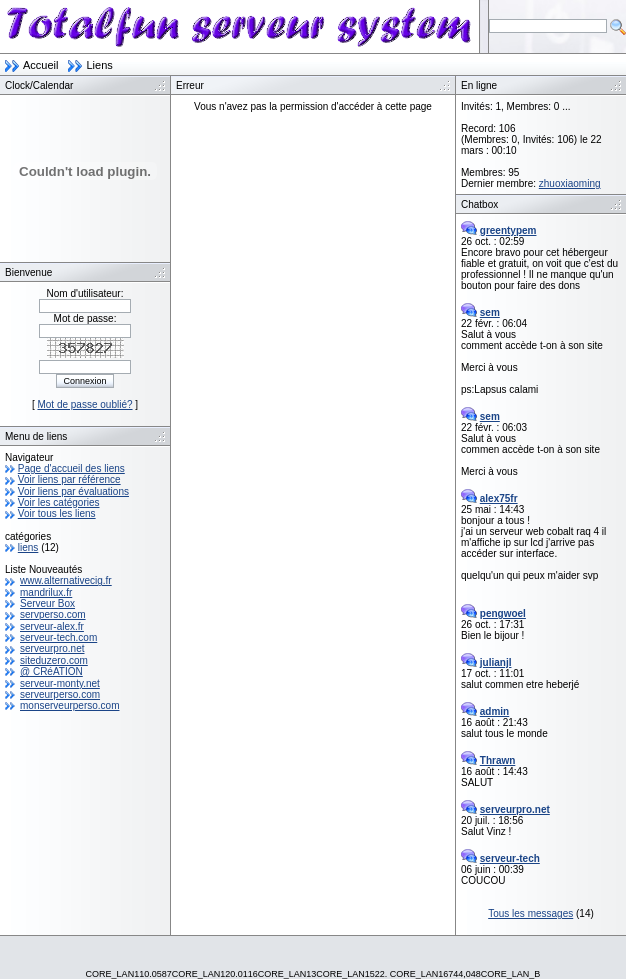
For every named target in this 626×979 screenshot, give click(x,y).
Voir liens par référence (69, 479)
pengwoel (503, 613)
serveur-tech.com (58, 637)
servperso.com (53, 614)
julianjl (496, 662)
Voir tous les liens (57, 513)
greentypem (508, 230)
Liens (99, 65)
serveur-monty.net (60, 683)
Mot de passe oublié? (84, 404)
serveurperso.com (60, 694)
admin (494, 711)
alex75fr (499, 498)
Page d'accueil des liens (71, 468)
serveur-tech (510, 858)
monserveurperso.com (69, 705)
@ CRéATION (51, 671)
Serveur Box (47, 603)
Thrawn (498, 760)
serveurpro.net (52, 648)
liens (28, 547)
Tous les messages (530, 913)
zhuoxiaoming (570, 183)
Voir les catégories (59, 502)
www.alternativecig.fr (66, 580)
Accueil (40, 65)
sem (490, 312)
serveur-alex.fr (52, 626)
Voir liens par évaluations (73, 491)
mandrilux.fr (46, 592)
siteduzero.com (54, 660)
